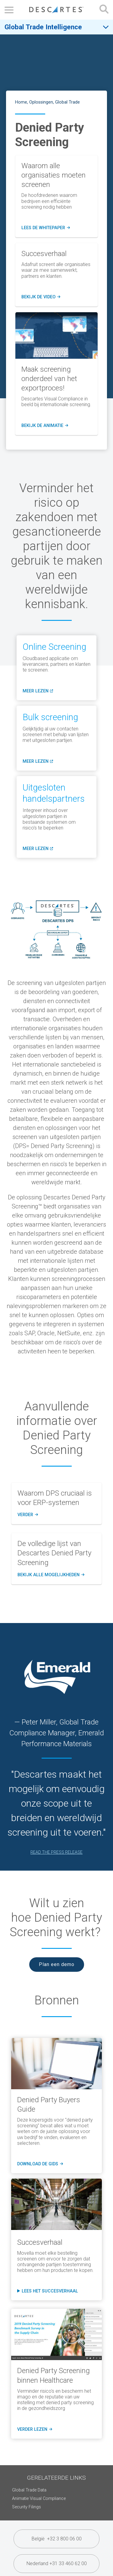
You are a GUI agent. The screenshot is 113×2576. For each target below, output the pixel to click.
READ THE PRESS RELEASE (56, 1852)
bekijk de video (40, 297)
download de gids (39, 2164)
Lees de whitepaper (45, 228)
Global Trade (67, 102)
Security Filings (26, 2507)
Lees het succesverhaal (50, 2291)
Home (21, 102)
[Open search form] (103, 10)
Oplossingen (41, 102)
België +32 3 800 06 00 (57, 2539)
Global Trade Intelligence (43, 27)
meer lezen (37, 693)
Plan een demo (56, 1964)
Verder (27, 1515)
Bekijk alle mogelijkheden (50, 1575)
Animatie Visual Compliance (39, 2498)
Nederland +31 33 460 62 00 (57, 2563)
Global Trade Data (29, 2490)
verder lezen (33, 2429)
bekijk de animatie (44, 425)
